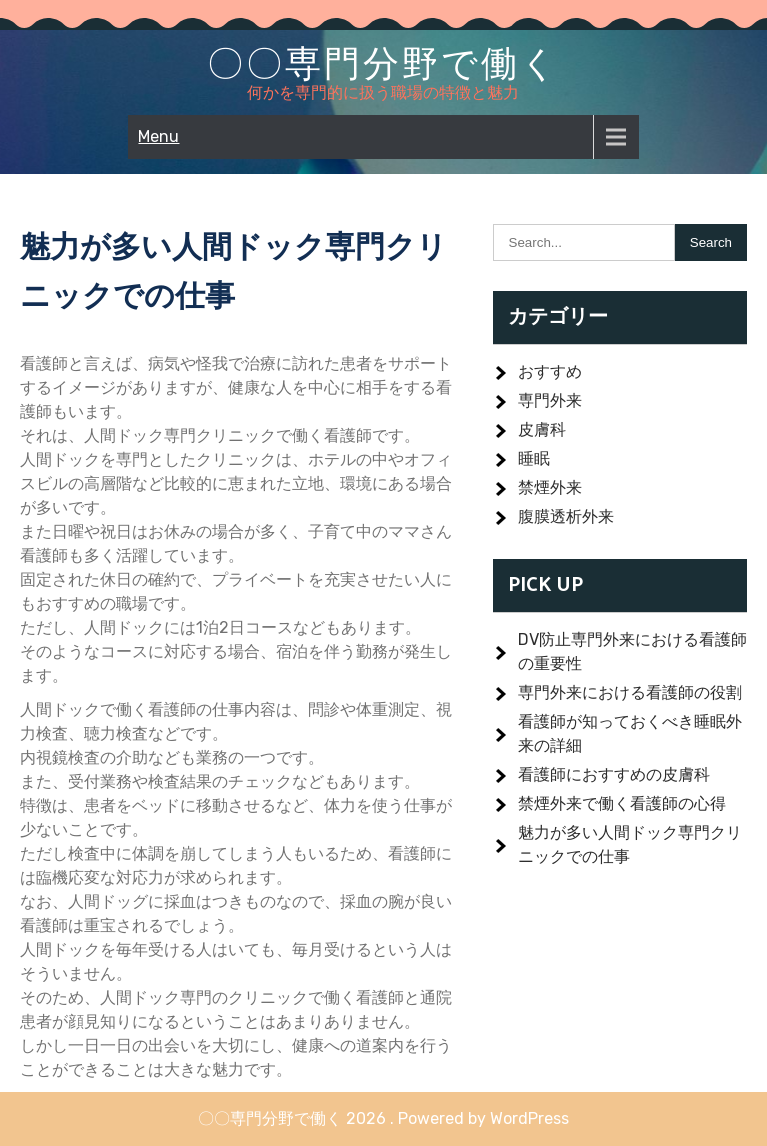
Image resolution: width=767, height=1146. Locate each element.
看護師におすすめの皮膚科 (614, 774)
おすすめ (550, 371)
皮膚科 (542, 429)
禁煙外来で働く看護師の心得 (622, 803)
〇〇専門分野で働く (383, 63)
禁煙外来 (550, 487)
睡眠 (534, 458)
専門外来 (550, 400)
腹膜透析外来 (566, 516)
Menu (158, 136)
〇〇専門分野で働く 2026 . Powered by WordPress (383, 1118)
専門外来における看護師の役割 (630, 692)
